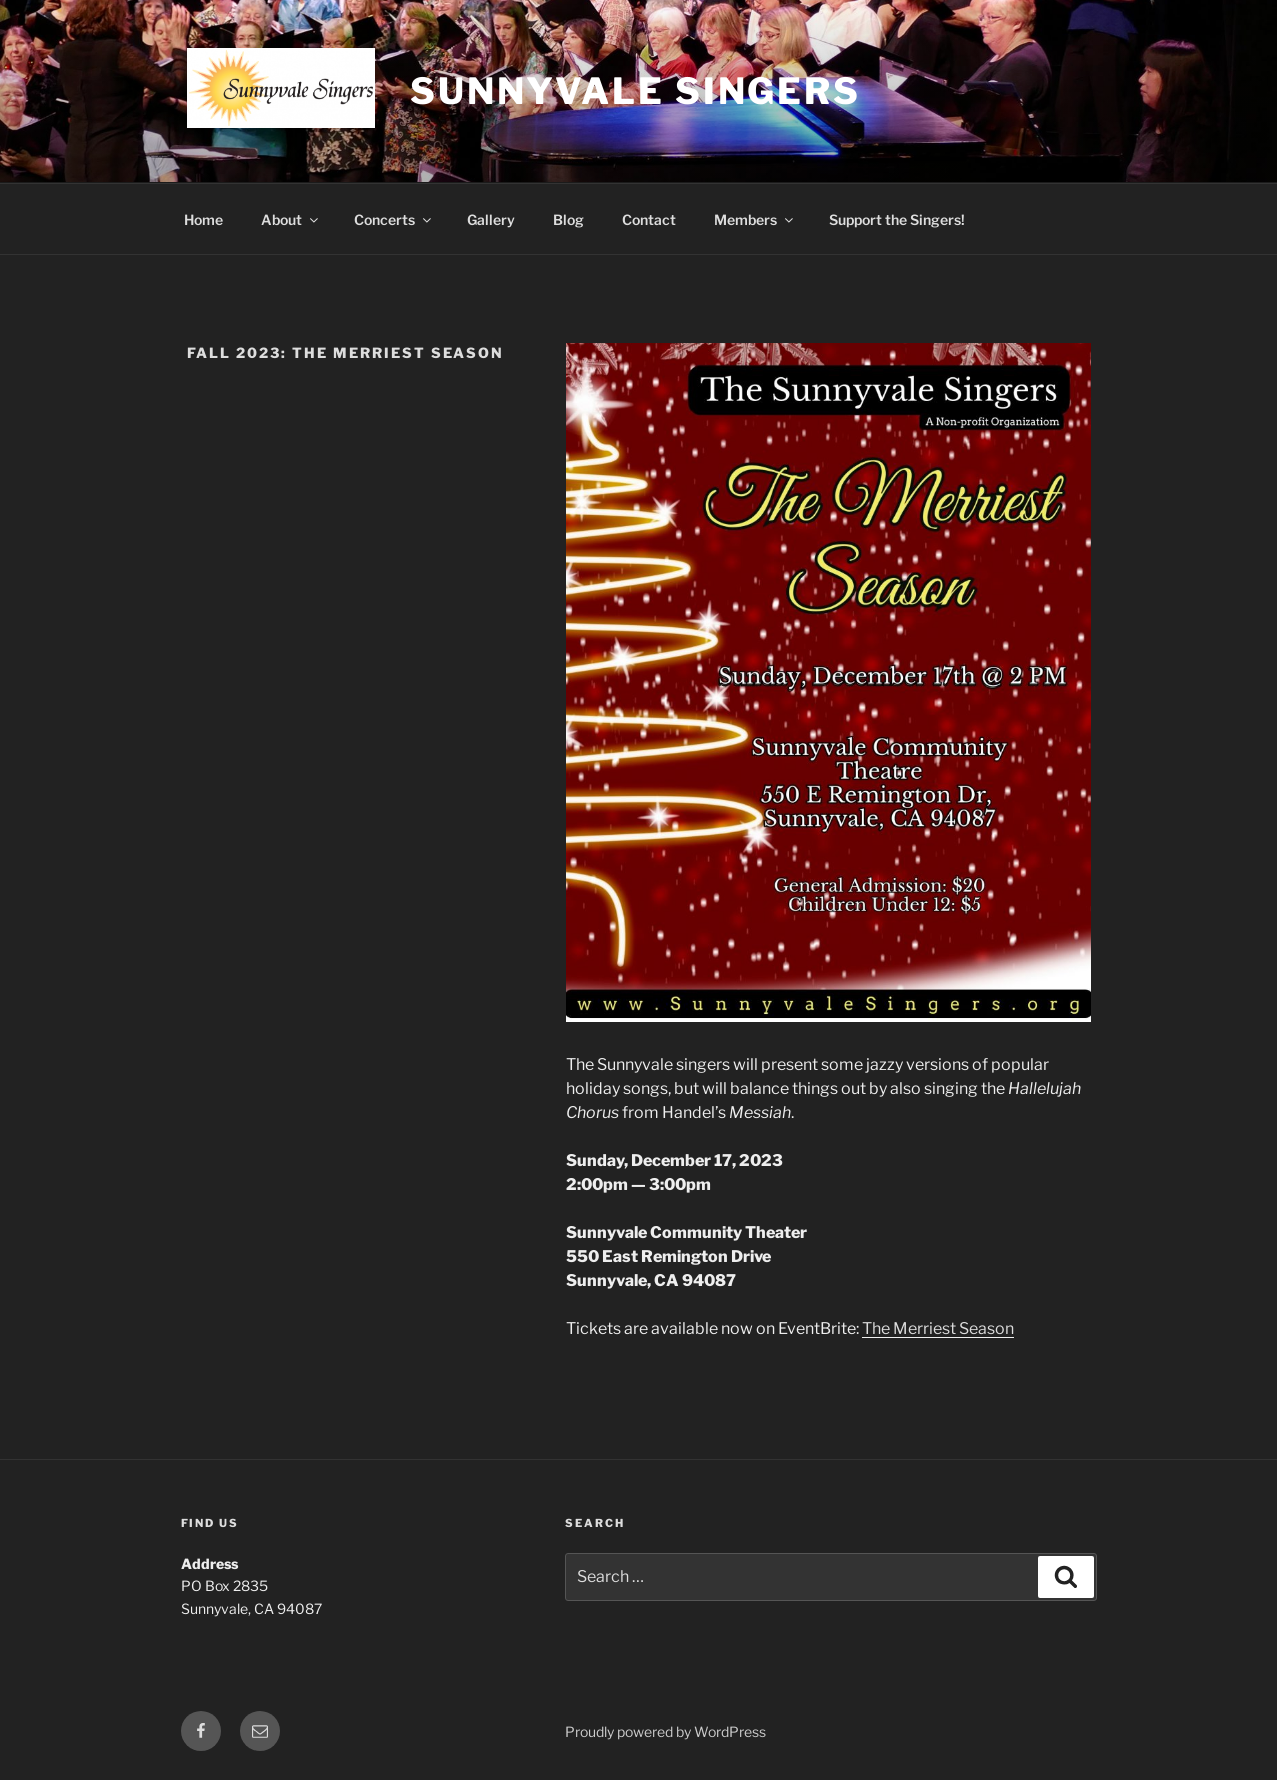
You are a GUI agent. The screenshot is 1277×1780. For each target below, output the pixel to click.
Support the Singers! (897, 219)
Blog (568, 219)
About (291, 219)
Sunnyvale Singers (635, 91)
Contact (649, 219)
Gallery (491, 219)
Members (755, 219)
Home (203, 219)
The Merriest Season (938, 1328)
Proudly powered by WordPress (665, 1731)
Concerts (394, 219)
